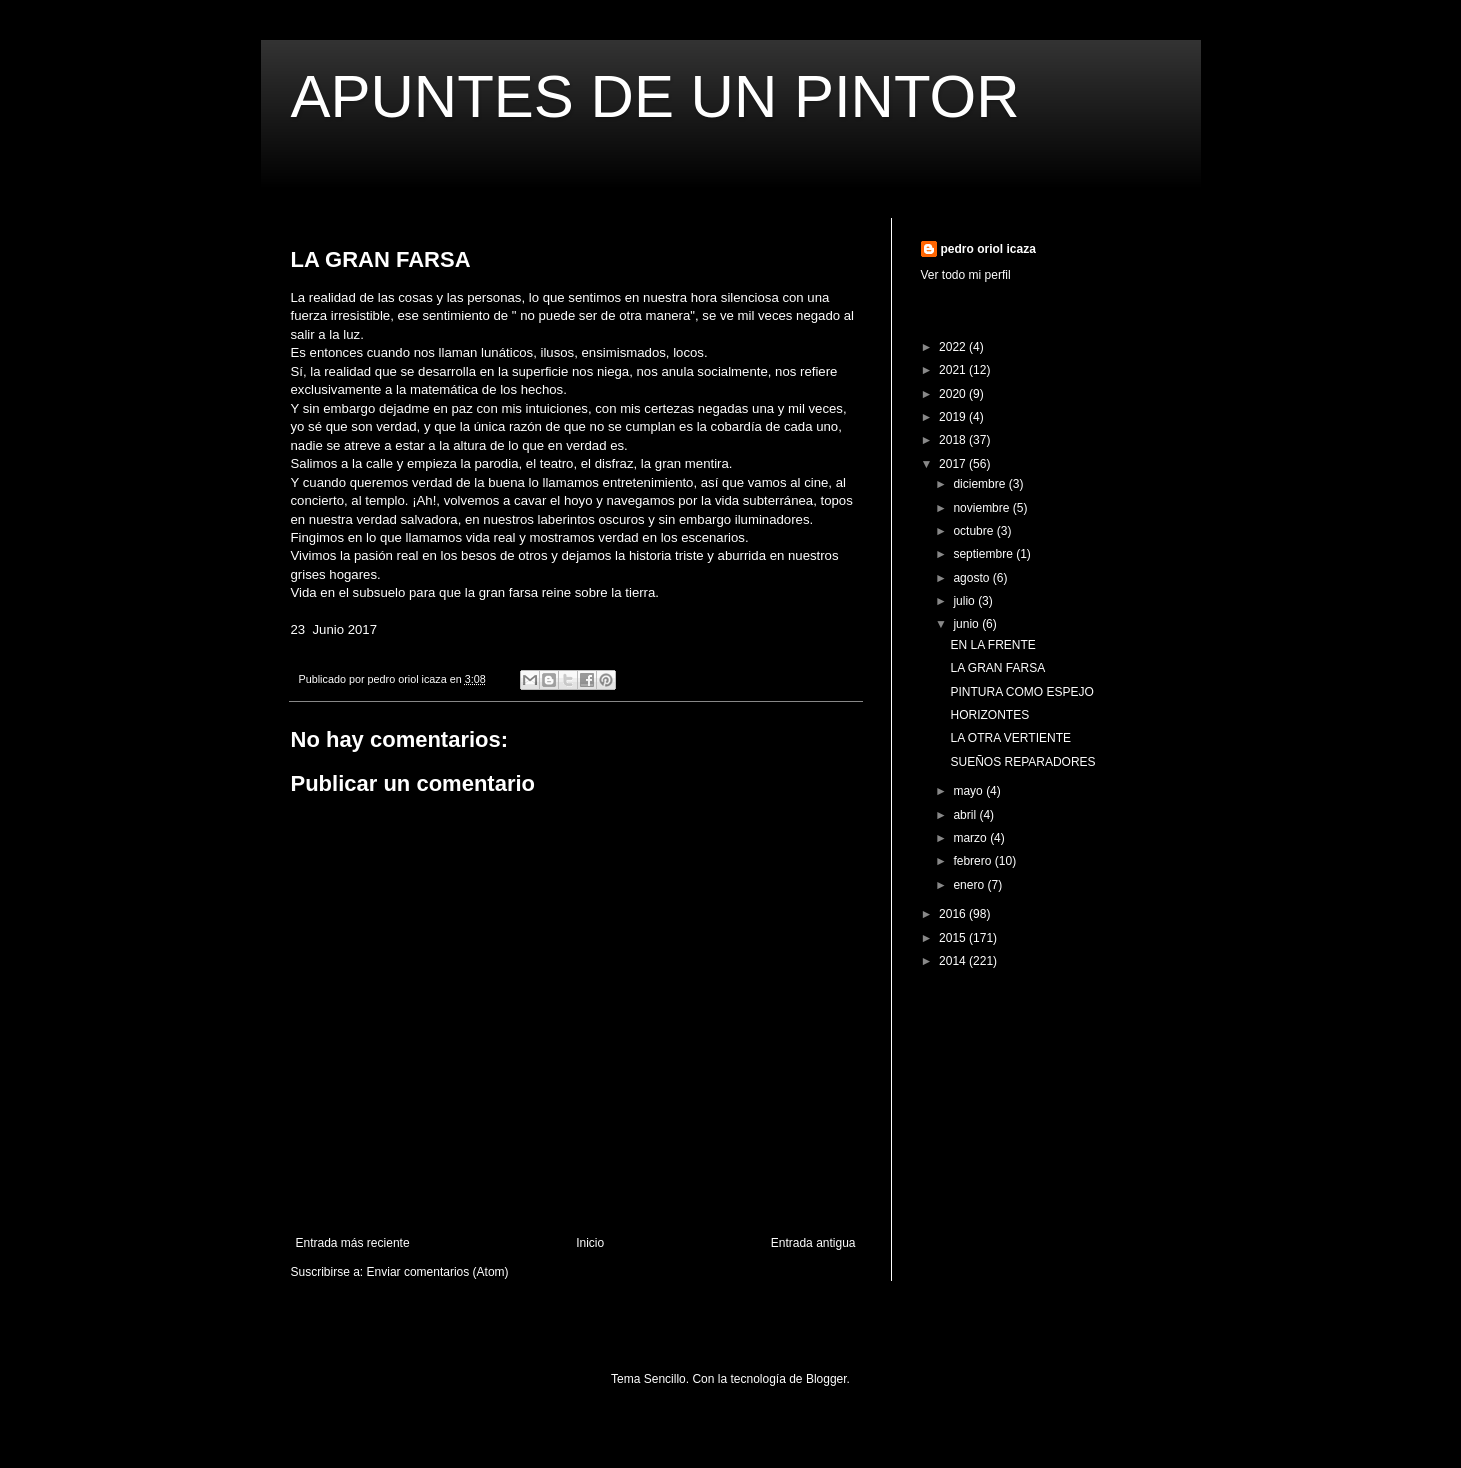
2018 (954, 440)
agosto (972, 578)
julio (965, 601)
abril (966, 815)
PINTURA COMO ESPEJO (1021, 692)
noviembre (982, 508)
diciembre (980, 484)
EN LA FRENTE (992, 645)
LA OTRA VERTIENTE (1010, 738)
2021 (954, 370)
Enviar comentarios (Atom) (438, 1272)
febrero (973, 861)
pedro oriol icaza (988, 249)
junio (967, 624)
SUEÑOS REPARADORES (1022, 762)
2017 (954, 464)
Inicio (590, 1243)
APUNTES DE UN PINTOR (655, 96)
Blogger (826, 1379)
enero (970, 885)
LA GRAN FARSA (997, 668)
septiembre (984, 554)
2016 (954, 914)
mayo (969, 791)
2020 (954, 394)
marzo (971, 838)
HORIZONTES (989, 715)
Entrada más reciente (353, 1243)
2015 (954, 938)
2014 (954, 961)
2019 (954, 417)
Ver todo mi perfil (966, 275)
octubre (974, 531)
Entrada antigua (813, 1243)
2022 (954, 347)
